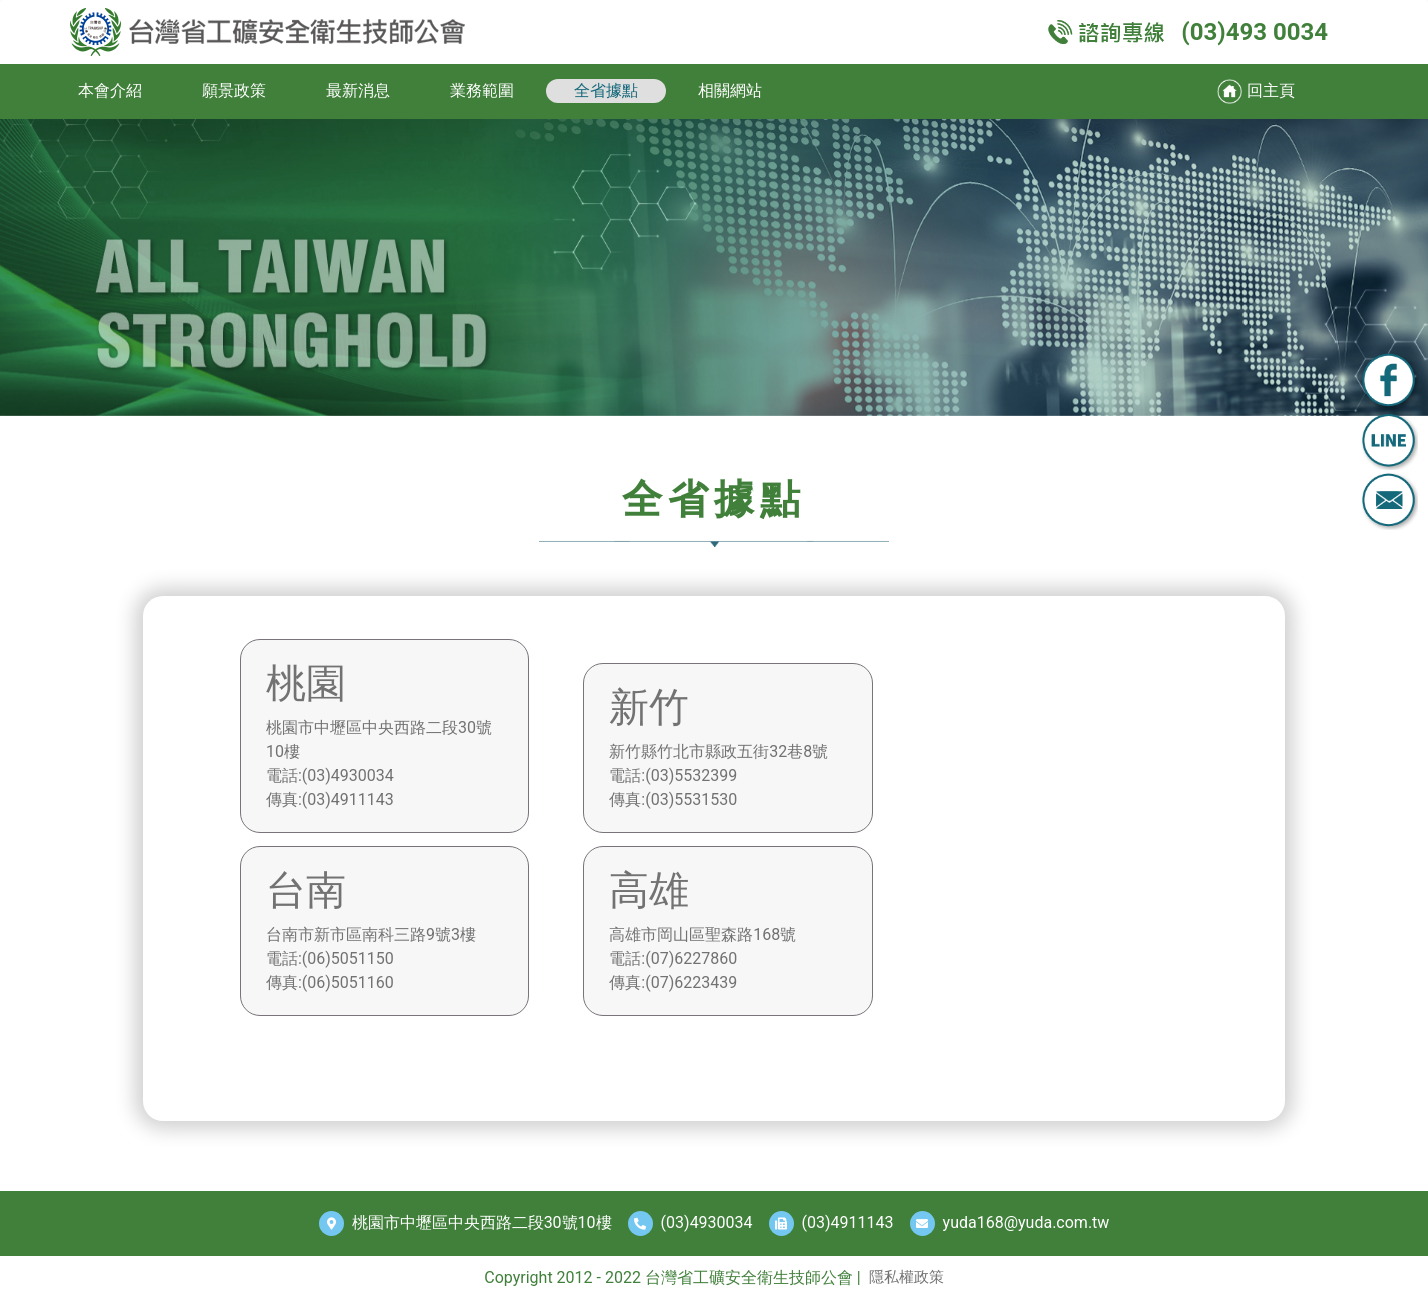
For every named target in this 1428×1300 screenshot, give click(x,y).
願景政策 (234, 90)
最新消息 (358, 90)
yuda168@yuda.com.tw (1026, 1222)
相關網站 (730, 90)
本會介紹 (110, 90)
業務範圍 (482, 90)
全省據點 (606, 90)
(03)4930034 (707, 1222)
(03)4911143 (848, 1222)
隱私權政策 (906, 1277)
